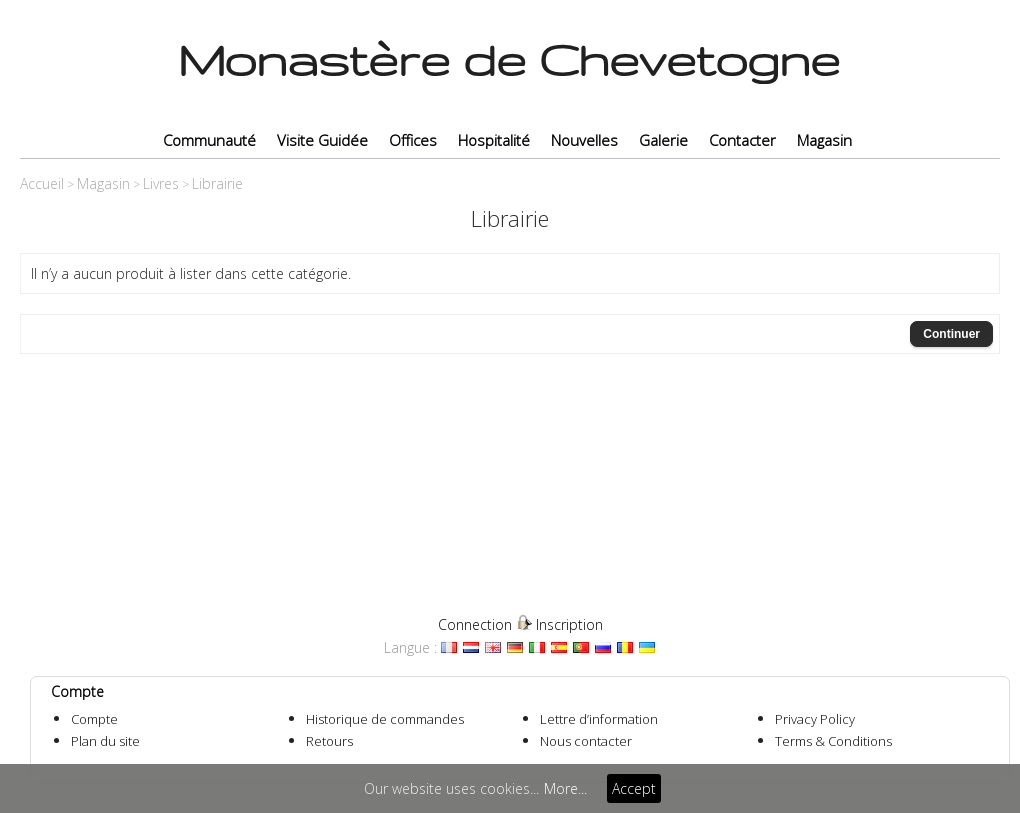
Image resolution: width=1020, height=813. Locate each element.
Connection (475, 624)
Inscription (569, 624)
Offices (413, 140)
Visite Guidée (322, 140)
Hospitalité (494, 140)
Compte (94, 719)
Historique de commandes (385, 719)
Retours (329, 741)
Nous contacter (586, 741)
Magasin (824, 140)
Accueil (42, 183)
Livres (161, 183)
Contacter (742, 140)
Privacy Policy (815, 719)
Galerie (663, 140)
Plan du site (105, 741)
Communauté (209, 140)
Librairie (217, 183)
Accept (634, 788)
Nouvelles (584, 140)
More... (565, 788)
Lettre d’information (599, 719)
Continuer (951, 334)
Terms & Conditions (833, 741)
